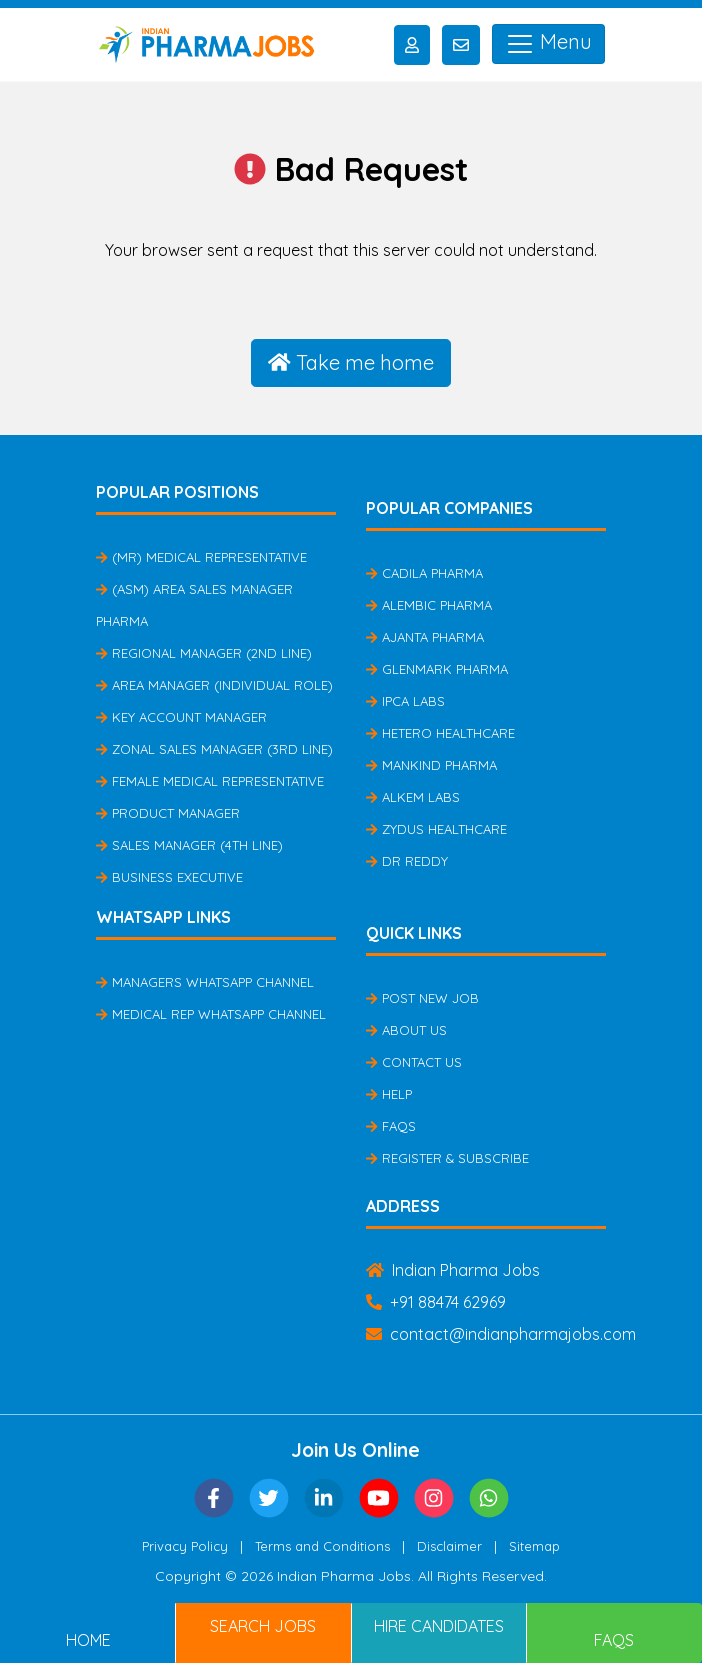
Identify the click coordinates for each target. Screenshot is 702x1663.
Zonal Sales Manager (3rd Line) (214, 749)
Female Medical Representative (210, 781)
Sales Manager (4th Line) (189, 845)
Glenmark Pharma (437, 669)
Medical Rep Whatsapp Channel (211, 1014)
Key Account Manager (181, 717)
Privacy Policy (185, 1546)
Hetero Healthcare (440, 733)
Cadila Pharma (424, 573)
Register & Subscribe (447, 1158)
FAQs (391, 1126)
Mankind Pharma (431, 765)
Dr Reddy (407, 861)
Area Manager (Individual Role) (214, 685)
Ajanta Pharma (425, 637)
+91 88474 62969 (436, 1302)
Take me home (351, 362)
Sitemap (534, 1546)
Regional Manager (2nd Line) (204, 653)
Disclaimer (449, 1546)
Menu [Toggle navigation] (548, 44)
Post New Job (422, 998)
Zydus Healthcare (436, 829)
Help (389, 1094)
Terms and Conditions (322, 1546)
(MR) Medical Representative (201, 557)
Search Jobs (263, 1626)
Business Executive (169, 877)
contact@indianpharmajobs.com (501, 1334)
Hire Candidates (439, 1626)
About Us (406, 1030)
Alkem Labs (413, 797)
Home (88, 1640)
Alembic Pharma (429, 605)
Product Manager (168, 813)
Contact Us (414, 1062)
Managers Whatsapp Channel (205, 982)
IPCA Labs (405, 701)
